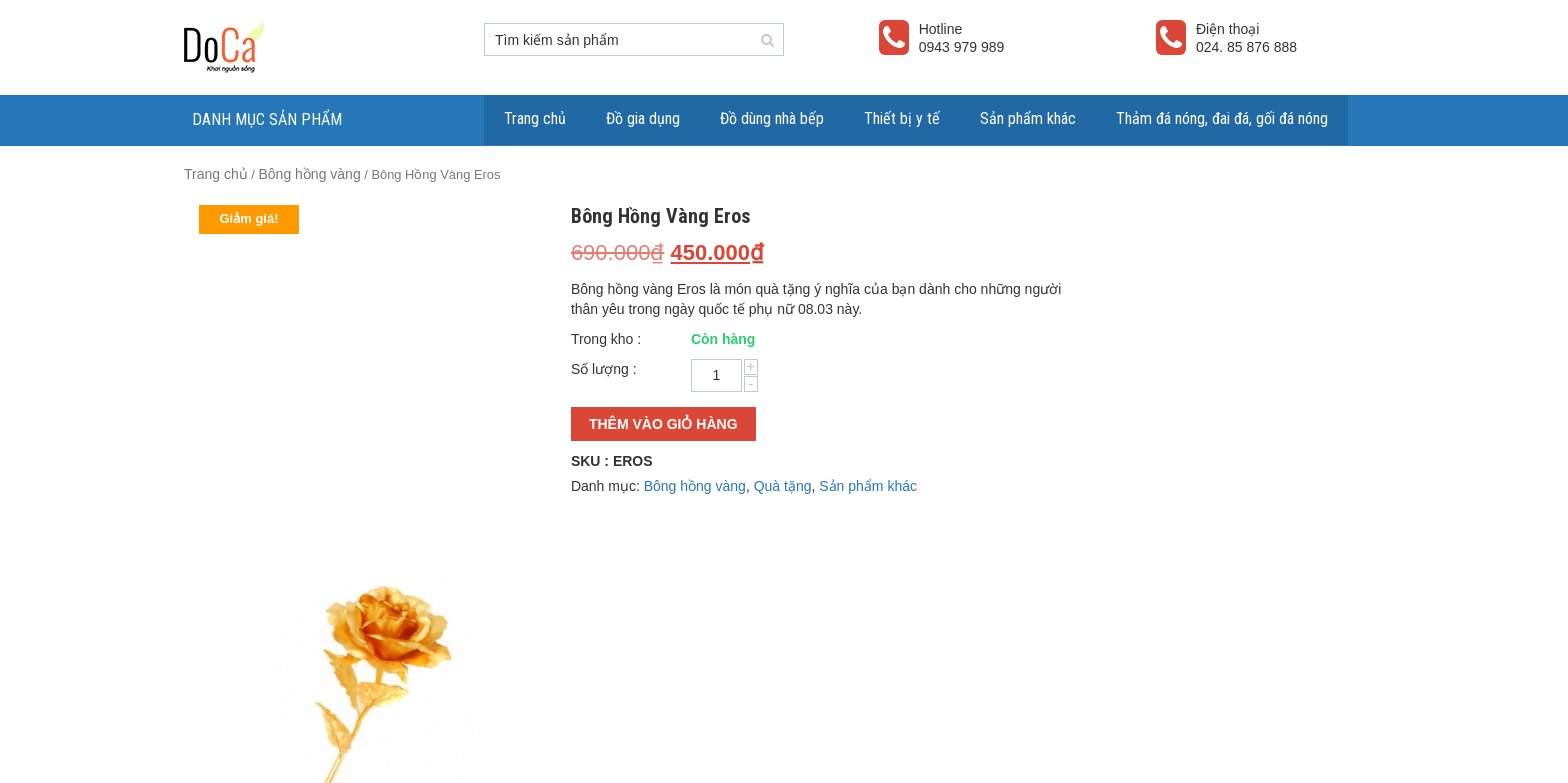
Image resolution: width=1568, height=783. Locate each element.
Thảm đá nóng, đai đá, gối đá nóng (1222, 118)
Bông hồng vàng (309, 174)
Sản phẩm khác (1028, 118)
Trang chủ (535, 118)
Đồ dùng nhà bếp (772, 118)
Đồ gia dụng (643, 118)
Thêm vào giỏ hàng (663, 424)
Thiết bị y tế (902, 118)
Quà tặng (783, 486)
